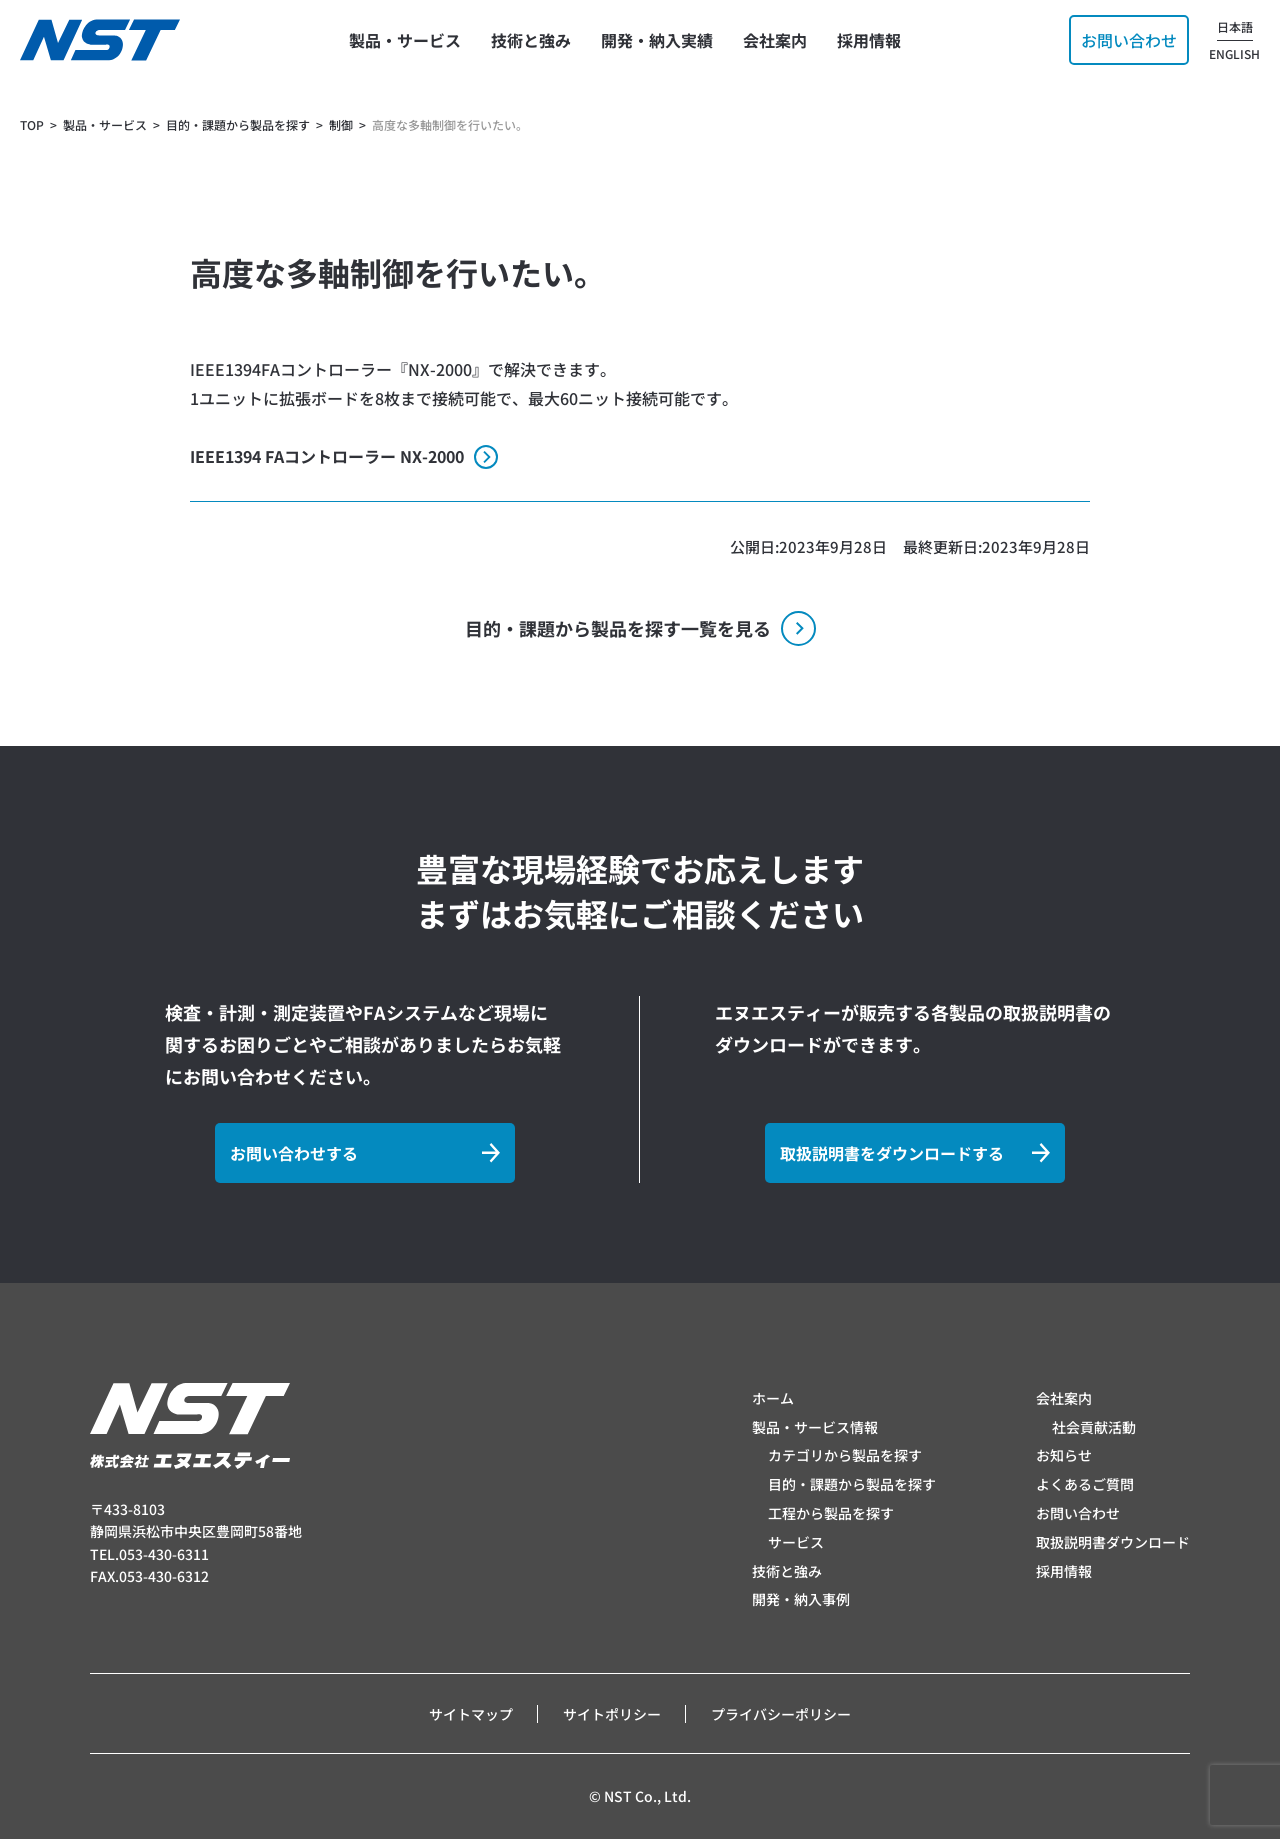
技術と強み (787, 1571)
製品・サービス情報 (815, 1427)
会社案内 (1064, 1398)
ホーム (773, 1398)
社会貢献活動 (1094, 1427)
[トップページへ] (100, 40)
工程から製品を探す (831, 1513)
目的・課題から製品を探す (852, 1484)
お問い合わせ (1078, 1513)
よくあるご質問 (1085, 1484)
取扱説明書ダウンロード (1113, 1542)
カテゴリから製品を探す (845, 1455)
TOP (32, 124)
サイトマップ (471, 1714)
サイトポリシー (612, 1714)
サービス (796, 1542)
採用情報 (1064, 1571)
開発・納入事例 (801, 1599)
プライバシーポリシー (781, 1714)
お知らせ (1064, 1455)
